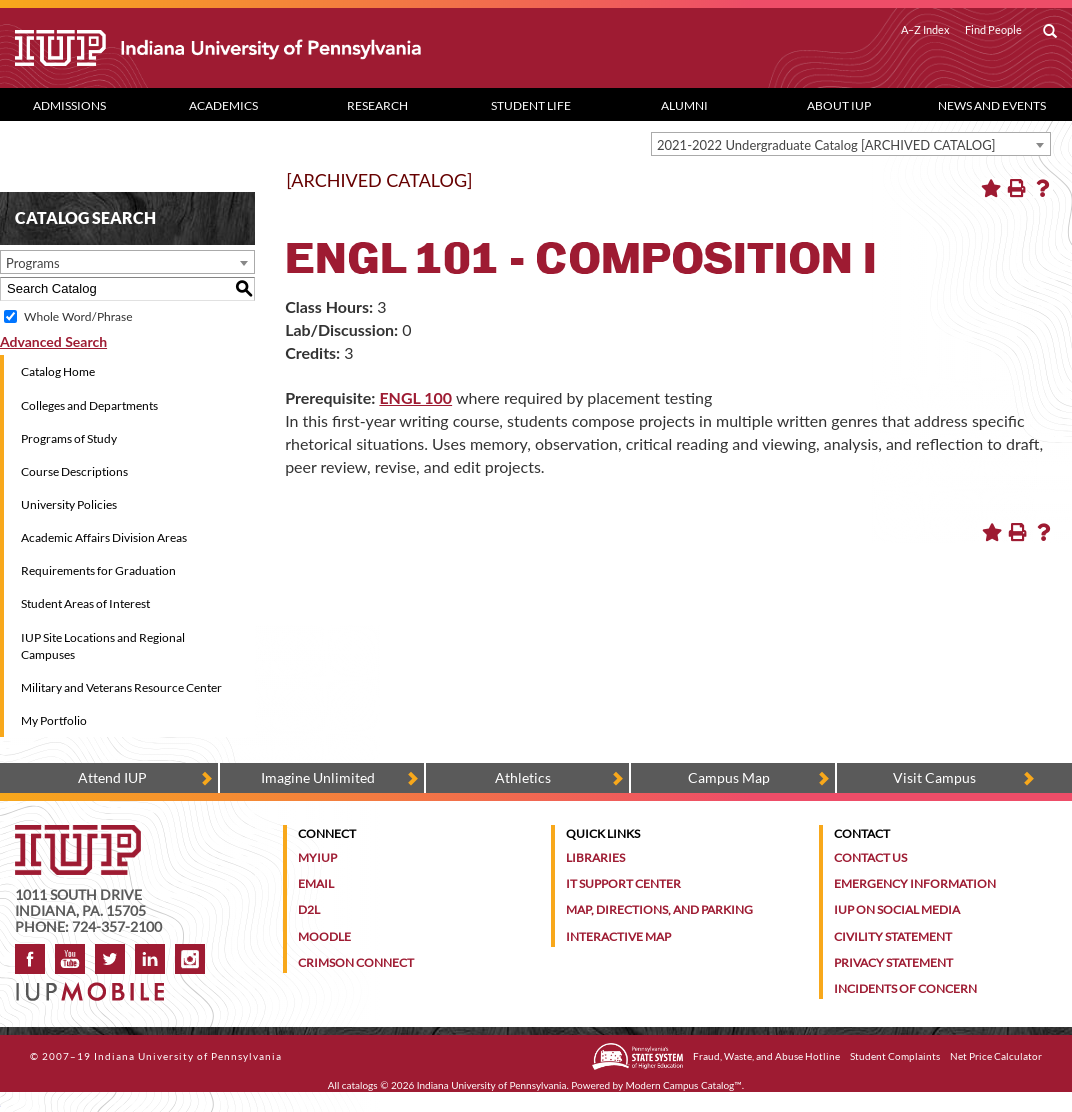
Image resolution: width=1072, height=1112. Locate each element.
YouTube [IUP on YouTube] (70, 959)
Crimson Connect (356, 962)
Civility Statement (893, 936)
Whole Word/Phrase (78, 316)
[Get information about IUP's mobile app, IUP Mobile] (96, 985)
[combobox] (851, 144)
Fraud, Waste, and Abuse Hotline (766, 1056)
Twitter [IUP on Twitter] (110, 959)
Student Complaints (895, 1056)
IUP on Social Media (897, 909)
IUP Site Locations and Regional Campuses (103, 646)
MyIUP (317, 857)
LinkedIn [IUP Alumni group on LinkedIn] (150, 959)
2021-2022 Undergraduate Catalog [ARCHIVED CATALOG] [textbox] (826, 145)
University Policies (69, 504)
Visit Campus (934, 777)
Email (316, 883)
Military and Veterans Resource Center (121, 687)
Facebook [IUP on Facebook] (30, 959)
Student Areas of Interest (85, 603)
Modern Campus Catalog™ (684, 1085)
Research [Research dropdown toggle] (377, 105)
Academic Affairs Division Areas (104, 537)
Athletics (523, 777)
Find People (993, 30)
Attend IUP (112, 777)
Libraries (595, 857)
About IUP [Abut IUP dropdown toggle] (839, 105)
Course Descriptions (74, 471)
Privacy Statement (893, 962)
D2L (309, 909)
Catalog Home (58, 371)
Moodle (324, 936)
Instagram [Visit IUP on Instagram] (190, 959)
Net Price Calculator (996, 1056)
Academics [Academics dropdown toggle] (223, 105)
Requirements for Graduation (98, 570)
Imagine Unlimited (318, 777)
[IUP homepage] (78, 834)
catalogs (360, 1085)
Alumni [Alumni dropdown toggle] (684, 105)
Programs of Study (69, 438)
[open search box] (1050, 32)
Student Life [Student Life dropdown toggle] (531, 105)
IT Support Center (623, 883)
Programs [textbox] (33, 263)
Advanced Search (53, 341)
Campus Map (729, 777)
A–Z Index (925, 30)
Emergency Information (915, 883)
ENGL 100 (415, 397)
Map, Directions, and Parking (659, 909)
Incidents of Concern (905, 988)
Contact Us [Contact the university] (870, 857)
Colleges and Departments (89, 405)
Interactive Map (618, 936)
